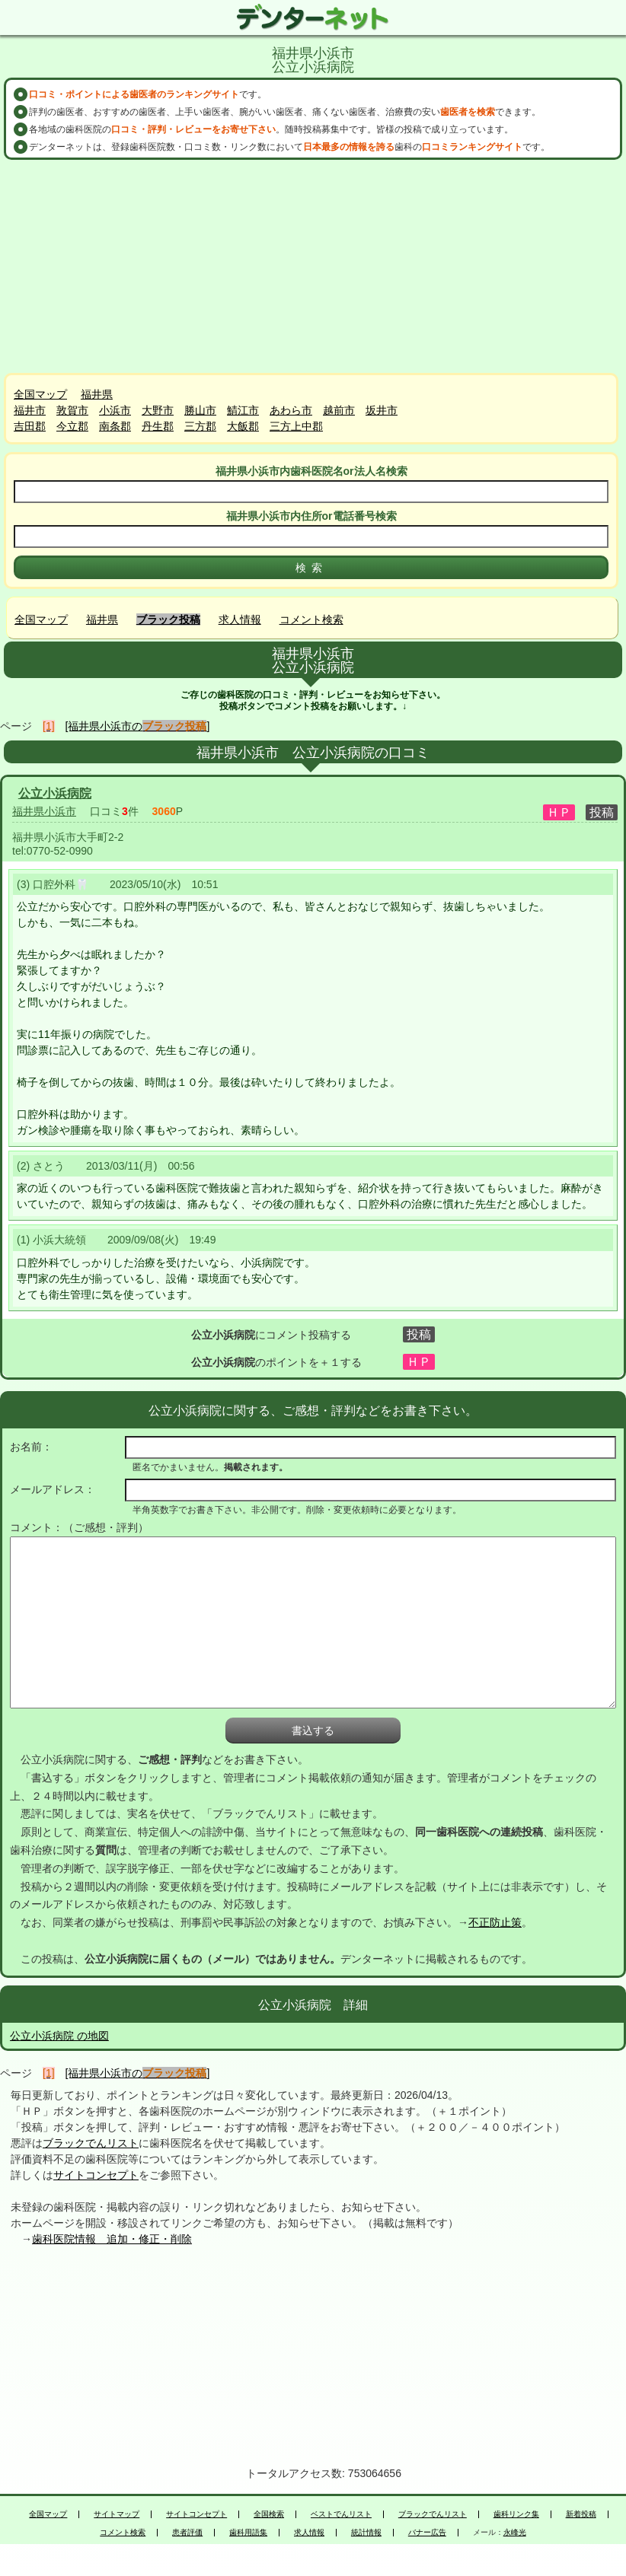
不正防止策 (495, 1922)
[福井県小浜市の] (137, 726)
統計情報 (366, 2532)
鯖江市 (243, 410)
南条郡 (115, 426)
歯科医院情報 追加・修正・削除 (112, 2239)
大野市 (158, 410)
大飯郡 (243, 426)
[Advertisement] (313, 266)
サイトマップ (116, 2514)
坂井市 (382, 410)
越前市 (339, 410)
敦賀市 (72, 410)
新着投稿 (581, 2514)
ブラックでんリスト (91, 2143)
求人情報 (240, 619)
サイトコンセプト (96, 2175)
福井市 (30, 410)
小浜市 (115, 410)
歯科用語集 (248, 2532)
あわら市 (291, 410)
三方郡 (200, 426)
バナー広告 (427, 2532)
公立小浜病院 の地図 (59, 2035)
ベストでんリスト (341, 2514)
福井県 (97, 394)
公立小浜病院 (54, 793)
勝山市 (200, 410)
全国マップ (40, 394)
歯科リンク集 (516, 2514)
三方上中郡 (296, 426)
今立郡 (72, 426)
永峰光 (514, 2532)
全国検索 (269, 2514)
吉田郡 (30, 426)
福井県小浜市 (44, 811)
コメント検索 (311, 619)
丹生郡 (158, 426)
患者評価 (187, 2532)
